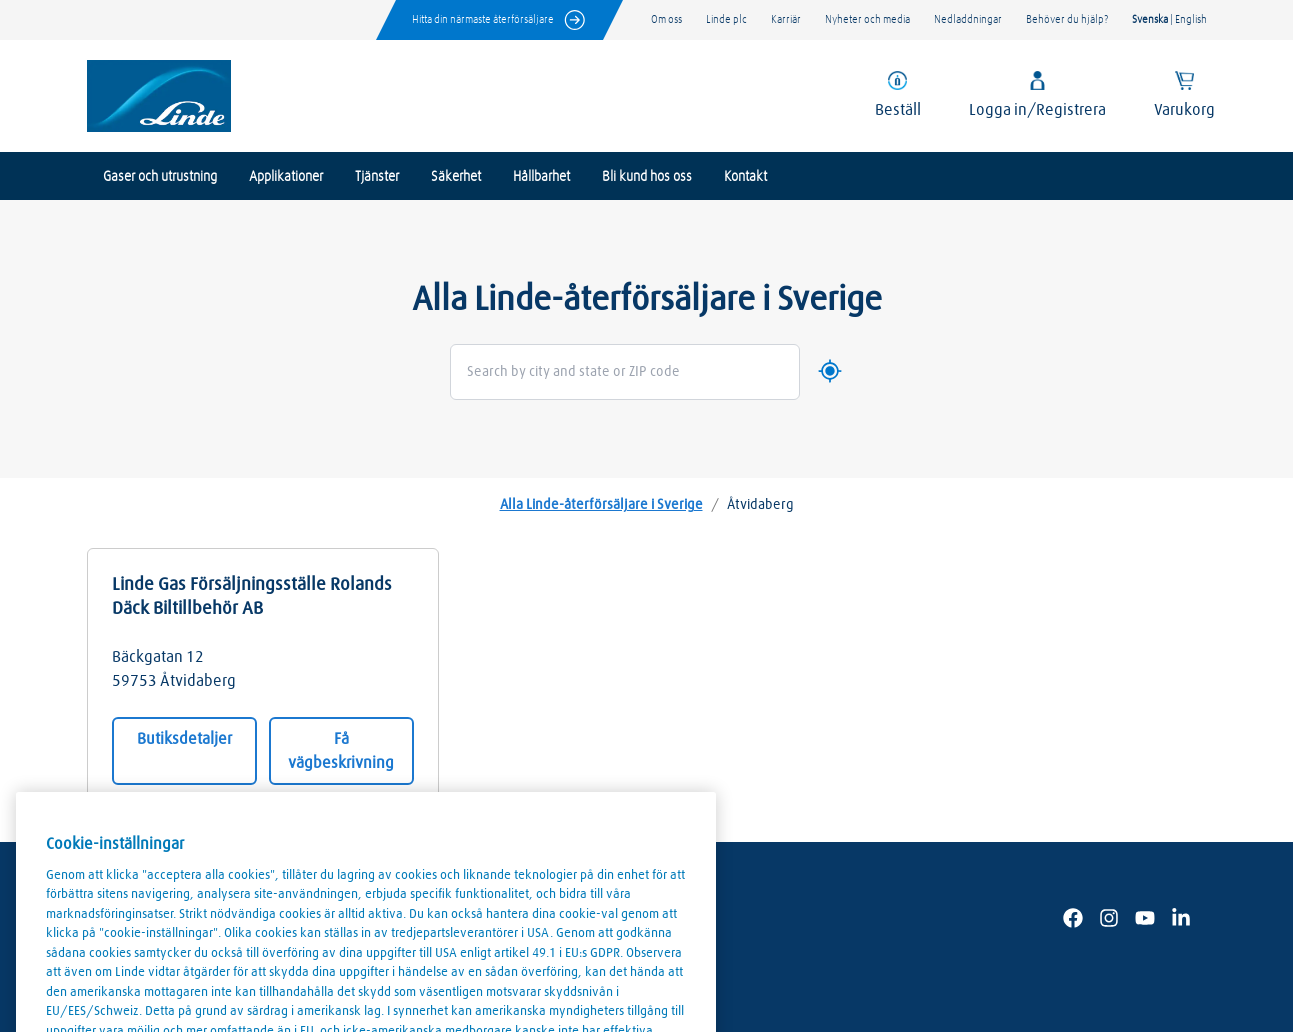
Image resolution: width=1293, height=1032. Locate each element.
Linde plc (726, 19)
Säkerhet (456, 177)
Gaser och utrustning (160, 177)
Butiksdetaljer (184, 739)
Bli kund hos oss (647, 177)
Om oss (666, 19)
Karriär (786, 19)
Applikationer (286, 177)
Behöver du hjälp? (1067, 19)
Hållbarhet (541, 177)
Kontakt (745, 177)
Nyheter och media (867, 19)
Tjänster (377, 177)
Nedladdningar (968, 19)
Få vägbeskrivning (341, 751)
